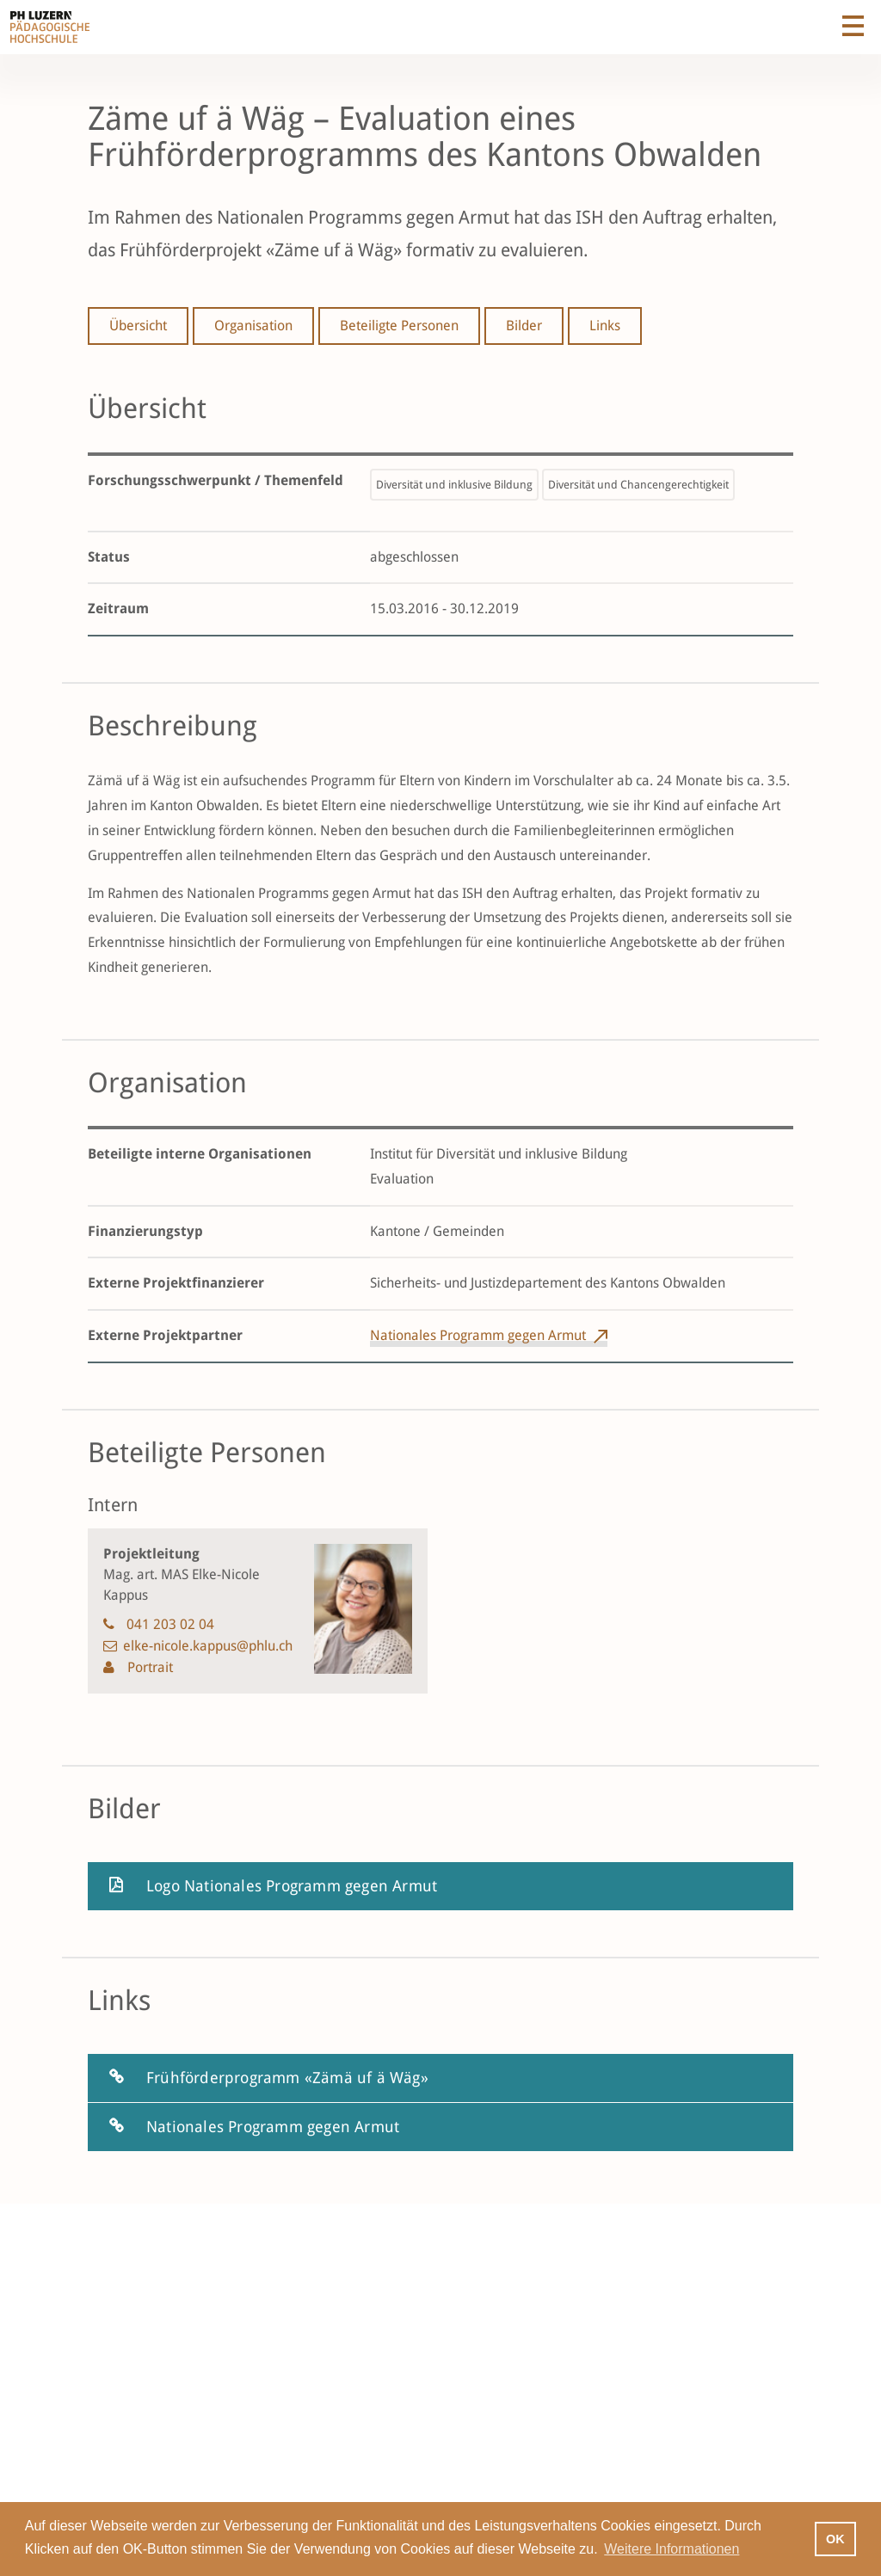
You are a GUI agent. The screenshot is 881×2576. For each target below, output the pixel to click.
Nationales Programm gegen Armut (478, 1335)
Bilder (524, 325)
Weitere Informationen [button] (671, 2549)
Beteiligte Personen (399, 325)
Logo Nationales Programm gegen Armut (291, 1886)
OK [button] (835, 2539)
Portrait (148, 1667)
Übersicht (138, 325)
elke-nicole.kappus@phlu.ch (208, 1646)
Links (604, 325)
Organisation (253, 325)
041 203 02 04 (170, 1624)
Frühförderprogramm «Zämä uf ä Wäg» (287, 2078)
